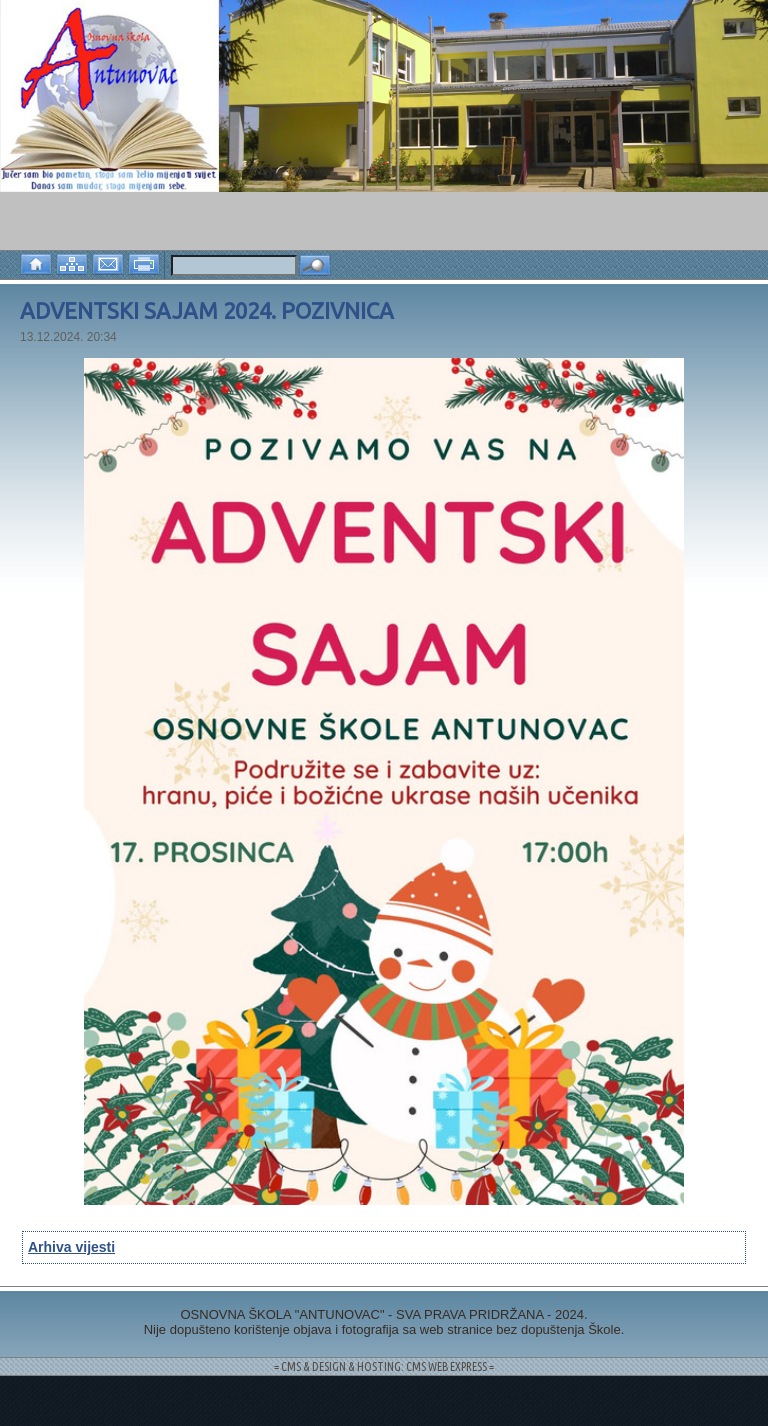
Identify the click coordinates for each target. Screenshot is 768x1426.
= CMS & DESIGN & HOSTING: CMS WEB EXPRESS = (384, 1366)
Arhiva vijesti (71, 1247)
